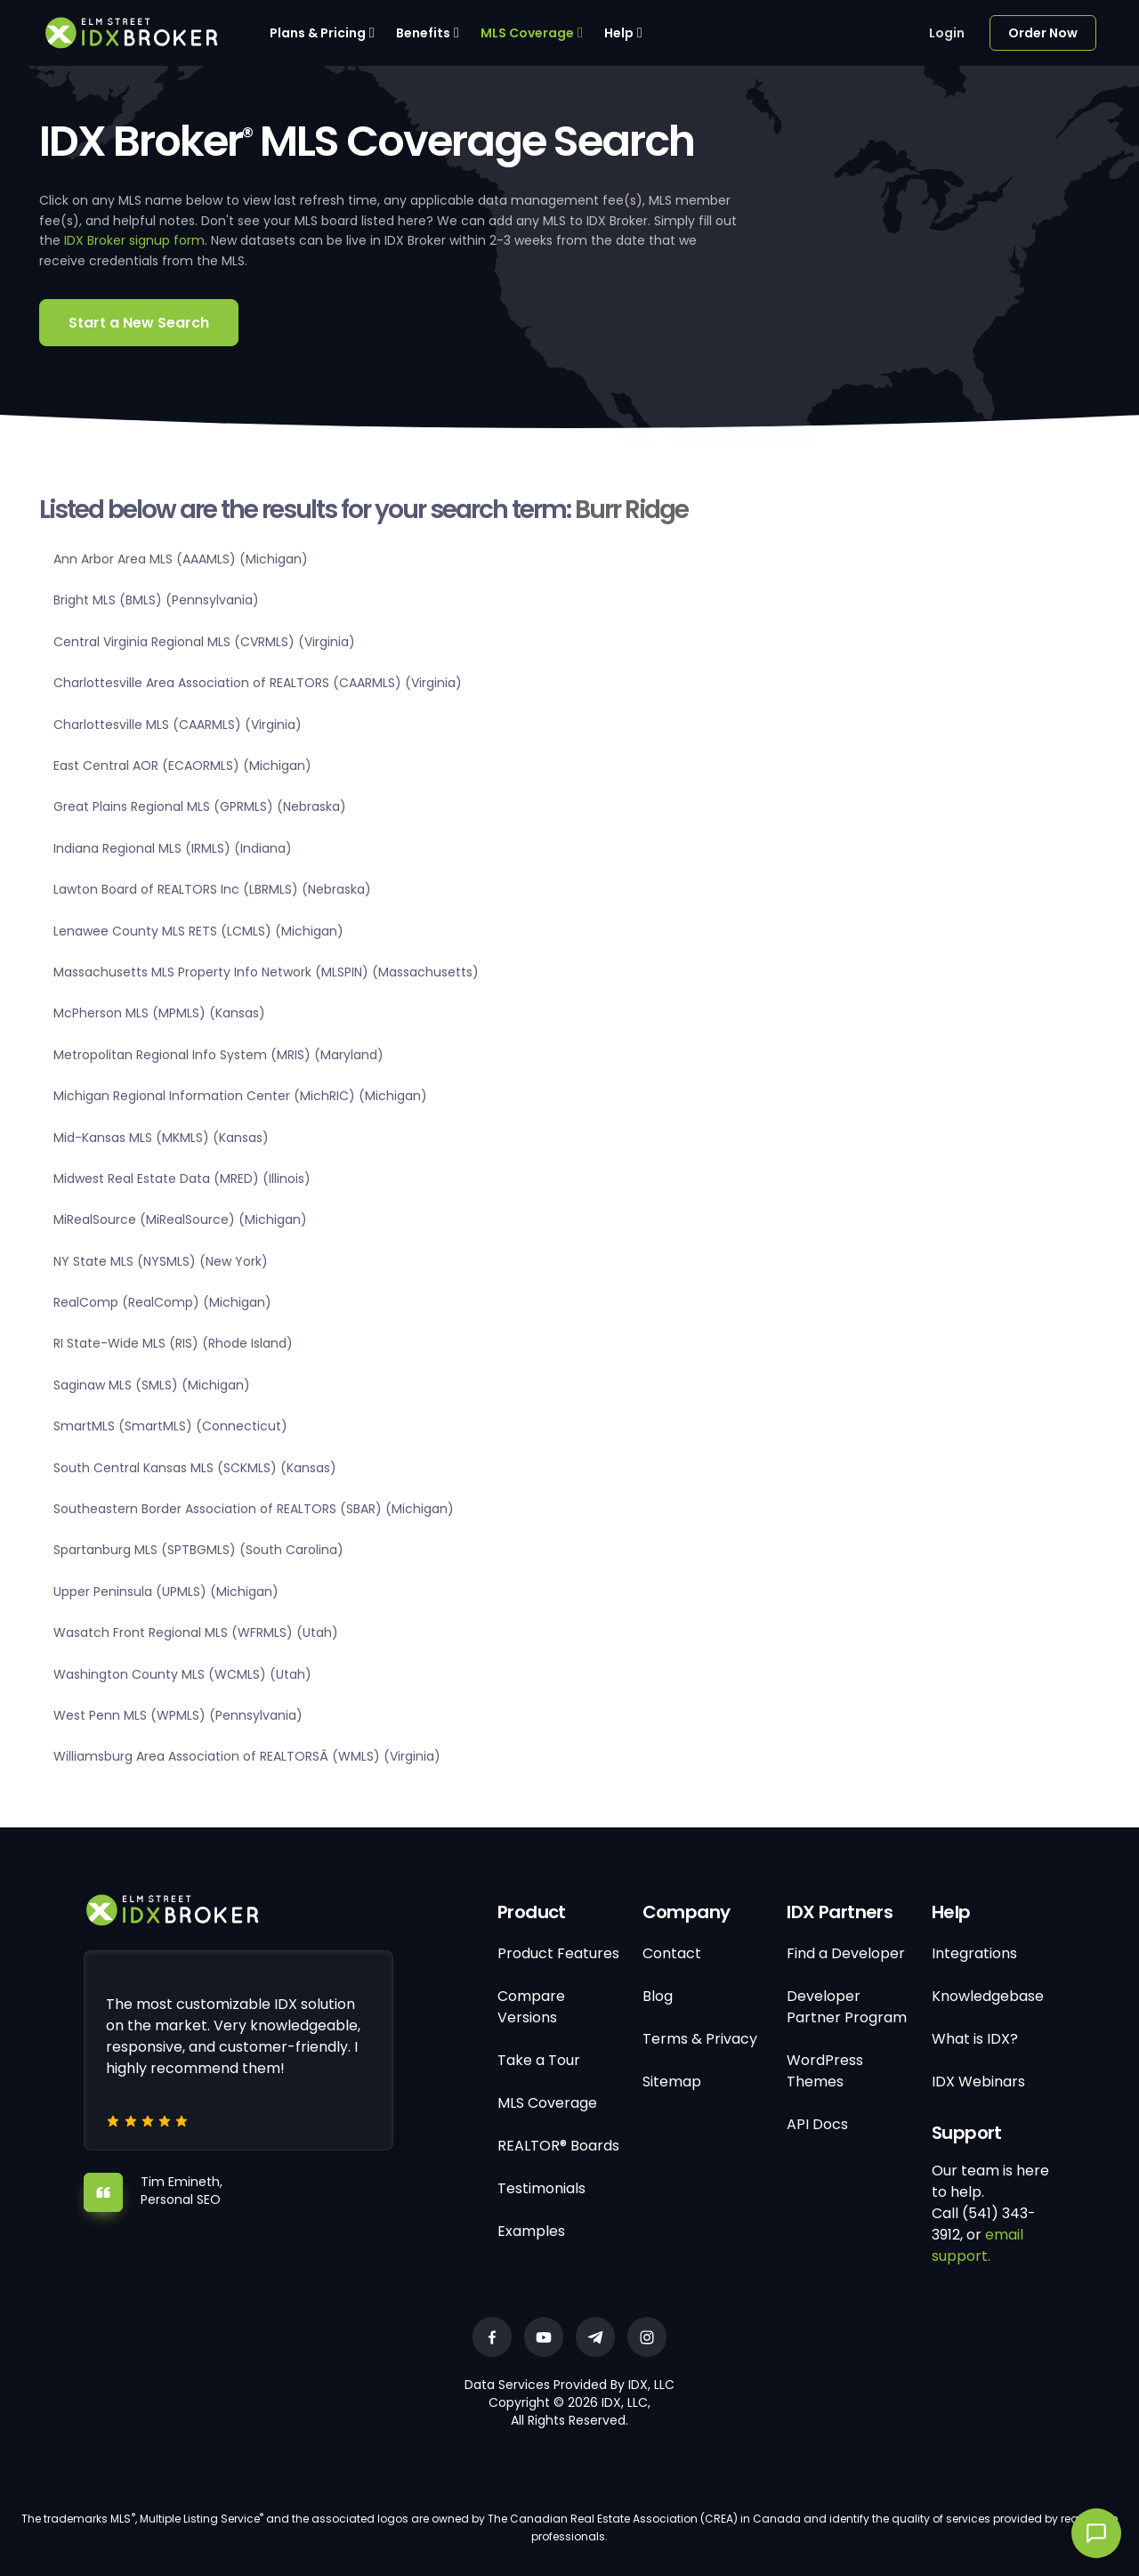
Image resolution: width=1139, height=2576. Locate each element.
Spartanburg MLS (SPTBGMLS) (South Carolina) (198, 1550)
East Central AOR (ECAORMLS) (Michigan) (182, 765)
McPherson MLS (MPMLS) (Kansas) (159, 1013)
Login (947, 33)
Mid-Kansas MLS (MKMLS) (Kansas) (161, 1137)
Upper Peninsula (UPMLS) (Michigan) (166, 1591)
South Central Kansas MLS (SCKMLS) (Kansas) (194, 1468)
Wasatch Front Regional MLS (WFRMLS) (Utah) (195, 1632)
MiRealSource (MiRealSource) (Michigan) (180, 1219)
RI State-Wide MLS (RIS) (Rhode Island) (173, 1343)
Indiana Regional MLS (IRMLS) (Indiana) (172, 848)
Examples (531, 2231)
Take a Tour (538, 2060)
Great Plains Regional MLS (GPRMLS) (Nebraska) (199, 806)
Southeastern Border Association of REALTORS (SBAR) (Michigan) (253, 1509)
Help (619, 33)
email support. (977, 2245)
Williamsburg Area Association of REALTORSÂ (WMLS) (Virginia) (246, 1756)
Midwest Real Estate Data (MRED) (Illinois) (182, 1178)
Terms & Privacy (699, 2039)
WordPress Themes (825, 2071)
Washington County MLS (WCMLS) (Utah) (182, 1674)
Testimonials (541, 2188)
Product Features (558, 1953)
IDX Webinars (978, 2081)
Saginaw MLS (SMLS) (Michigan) (151, 1385)
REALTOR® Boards (558, 2145)
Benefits (423, 33)
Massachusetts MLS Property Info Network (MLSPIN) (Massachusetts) (266, 972)
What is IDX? (975, 2039)
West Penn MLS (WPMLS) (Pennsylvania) (178, 1715)
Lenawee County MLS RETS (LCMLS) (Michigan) (198, 931)
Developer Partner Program (847, 2007)
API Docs (817, 2124)
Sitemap (671, 2081)
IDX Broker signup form (134, 240)
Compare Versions (531, 2007)
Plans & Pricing (318, 33)
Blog (657, 1996)
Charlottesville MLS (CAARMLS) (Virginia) (177, 724)
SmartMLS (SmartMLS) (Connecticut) (170, 1426)
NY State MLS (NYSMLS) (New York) (160, 1261)
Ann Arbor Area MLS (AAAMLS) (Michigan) (180, 559)
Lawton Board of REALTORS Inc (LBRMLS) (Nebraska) (212, 889)
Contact (671, 1953)
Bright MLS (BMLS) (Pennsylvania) (156, 600)
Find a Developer (846, 1953)
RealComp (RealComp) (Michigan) (162, 1302)
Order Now (1043, 33)
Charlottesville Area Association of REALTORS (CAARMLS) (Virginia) (257, 683)
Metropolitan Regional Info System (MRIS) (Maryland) (218, 1055)
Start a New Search (139, 322)
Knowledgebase (988, 1996)
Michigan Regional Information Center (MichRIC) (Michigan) (240, 1096)
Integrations (974, 1953)
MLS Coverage (527, 33)
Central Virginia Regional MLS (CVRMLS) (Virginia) (204, 642)
